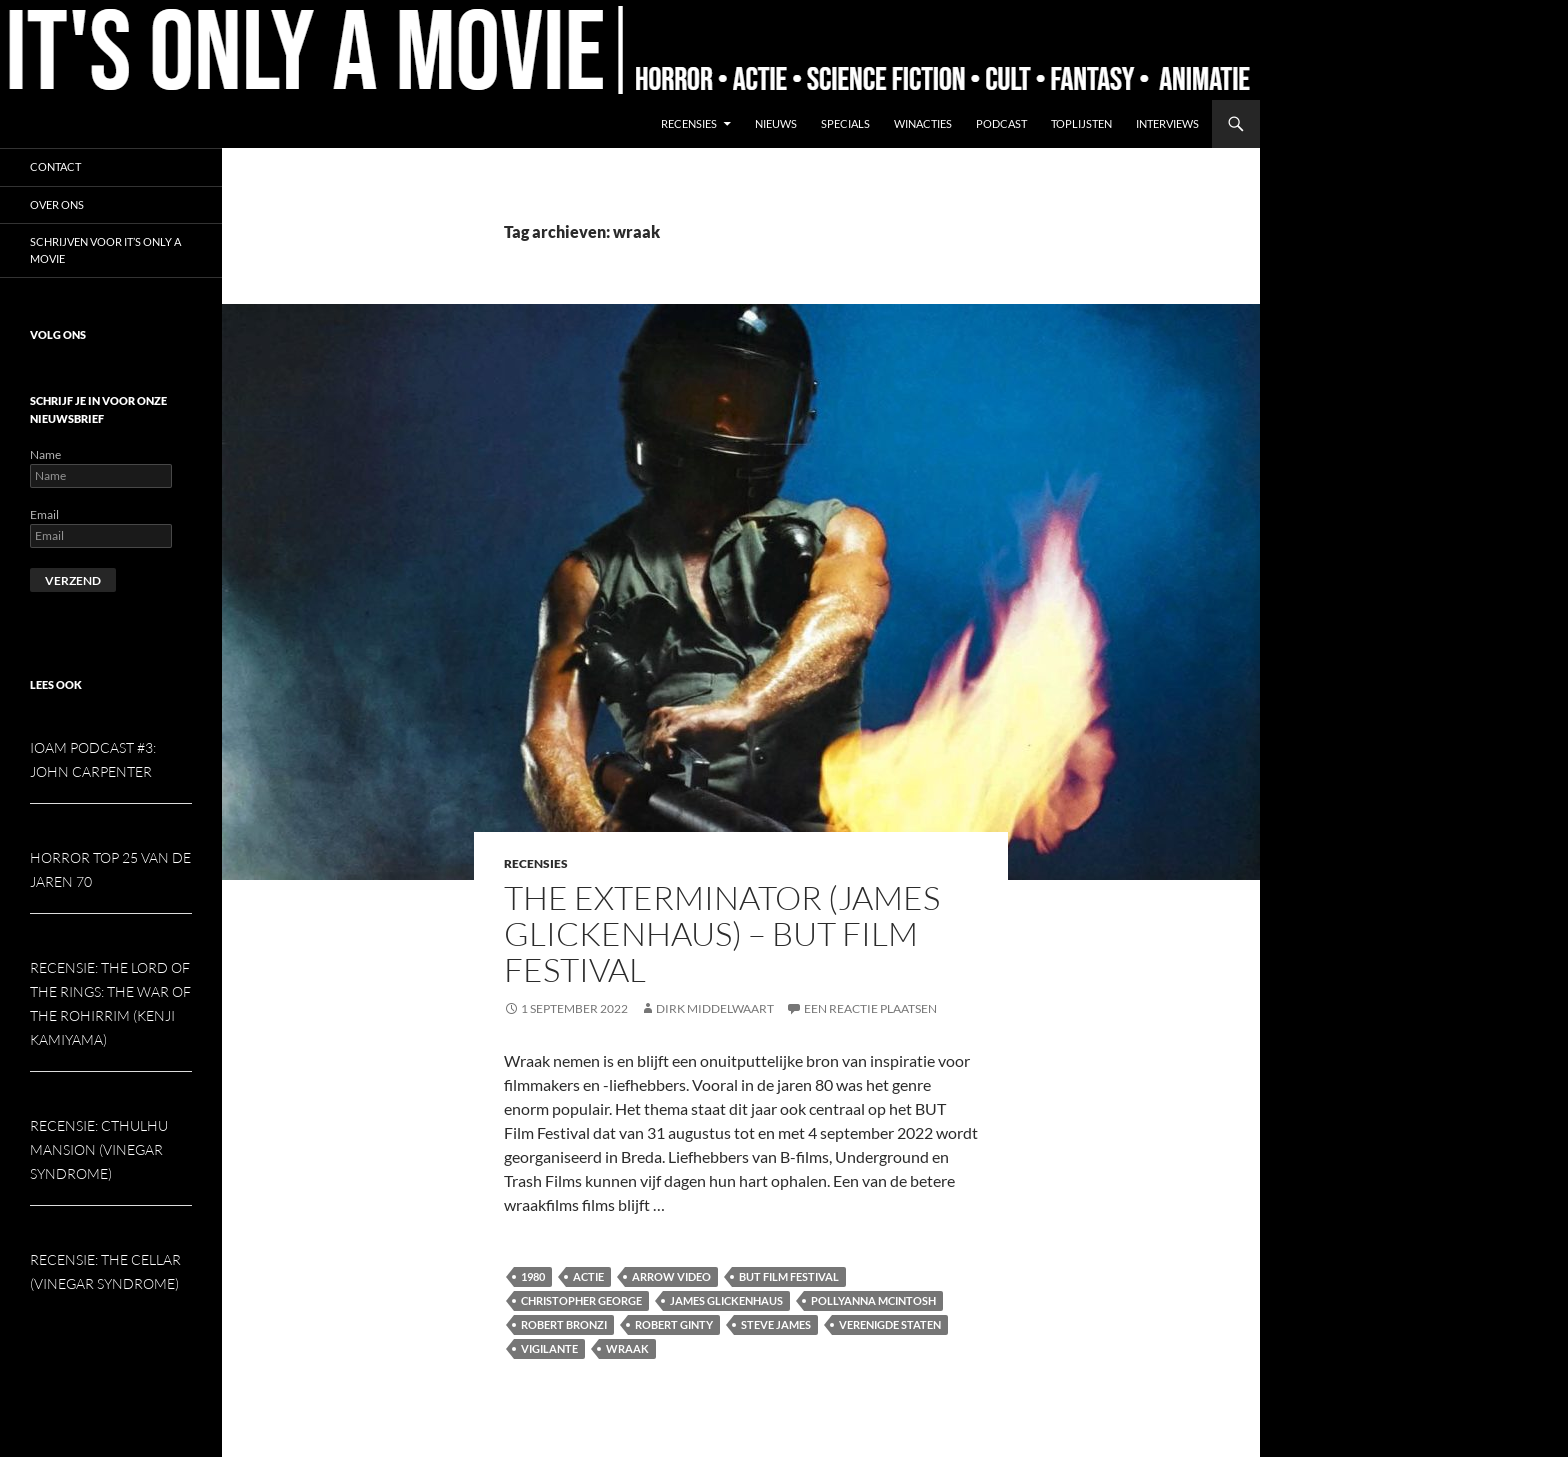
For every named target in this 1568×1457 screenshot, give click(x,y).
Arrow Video (671, 1276)
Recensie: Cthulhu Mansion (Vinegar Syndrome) (99, 1149)
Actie (588, 1276)
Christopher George (581, 1300)
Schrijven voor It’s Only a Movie (105, 250)
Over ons (57, 204)
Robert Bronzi (564, 1324)
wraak (627, 1348)
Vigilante (549, 1348)
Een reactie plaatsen (870, 1008)
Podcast (1001, 123)
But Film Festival (789, 1276)
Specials (845, 123)
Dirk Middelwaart (715, 1008)
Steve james (776, 1324)
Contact (55, 166)
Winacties (923, 123)
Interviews (1167, 123)
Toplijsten (1081, 123)
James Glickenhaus (726, 1300)
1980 (533, 1276)
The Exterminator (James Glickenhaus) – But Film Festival (722, 933)
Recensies (689, 123)
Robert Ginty (674, 1324)
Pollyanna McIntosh (873, 1300)
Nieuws (776, 123)
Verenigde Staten (890, 1324)
